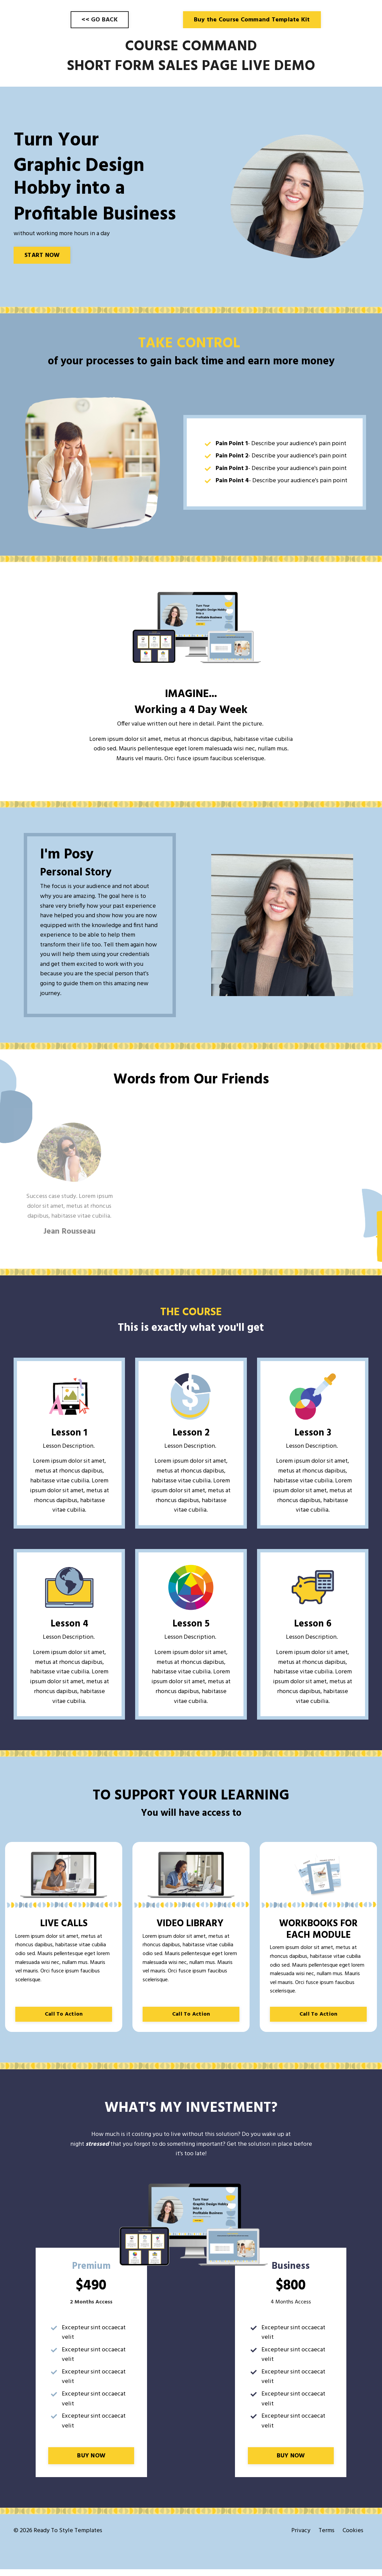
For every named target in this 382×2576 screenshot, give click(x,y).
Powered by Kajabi (349, 2558)
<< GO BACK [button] (99, 20)
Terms (326, 2538)
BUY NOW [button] (91, 2462)
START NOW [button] (41, 255)
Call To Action (64, 2018)
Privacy (300, 2538)
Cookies (353, 2538)
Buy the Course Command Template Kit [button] (252, 20)
